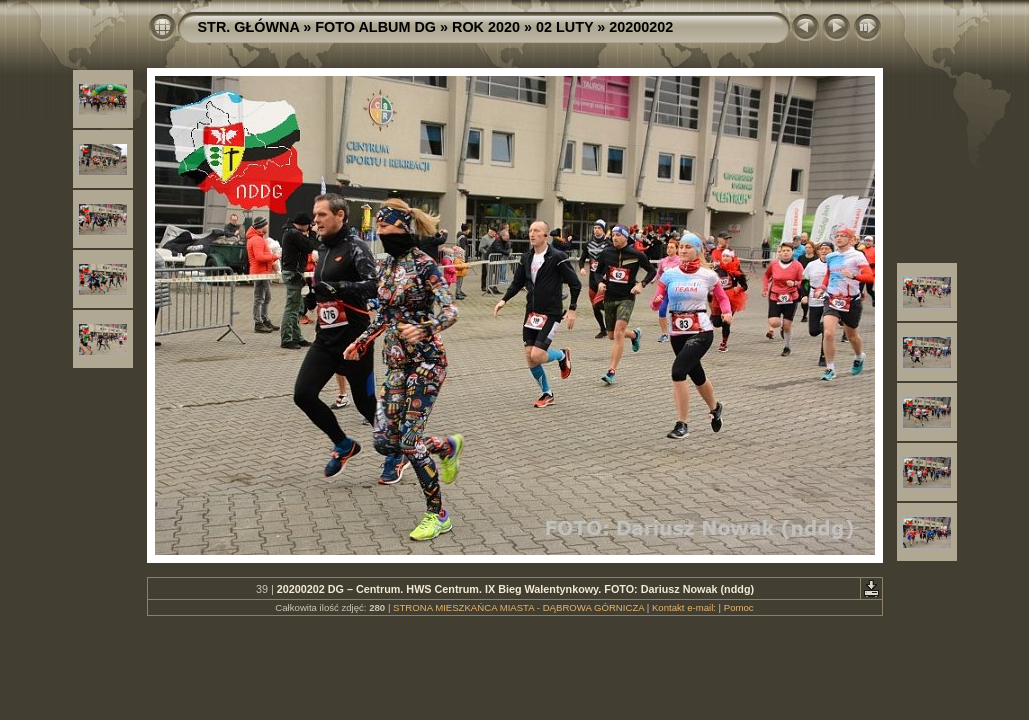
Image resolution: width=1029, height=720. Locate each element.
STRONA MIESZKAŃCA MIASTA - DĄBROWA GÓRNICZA (518, 607)
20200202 (641, 27)
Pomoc (739, 607)
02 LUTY (564, 27)
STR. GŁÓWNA (249, 27)
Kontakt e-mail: (684, 607)
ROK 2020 (486, 27)
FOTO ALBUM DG (375, 27)
